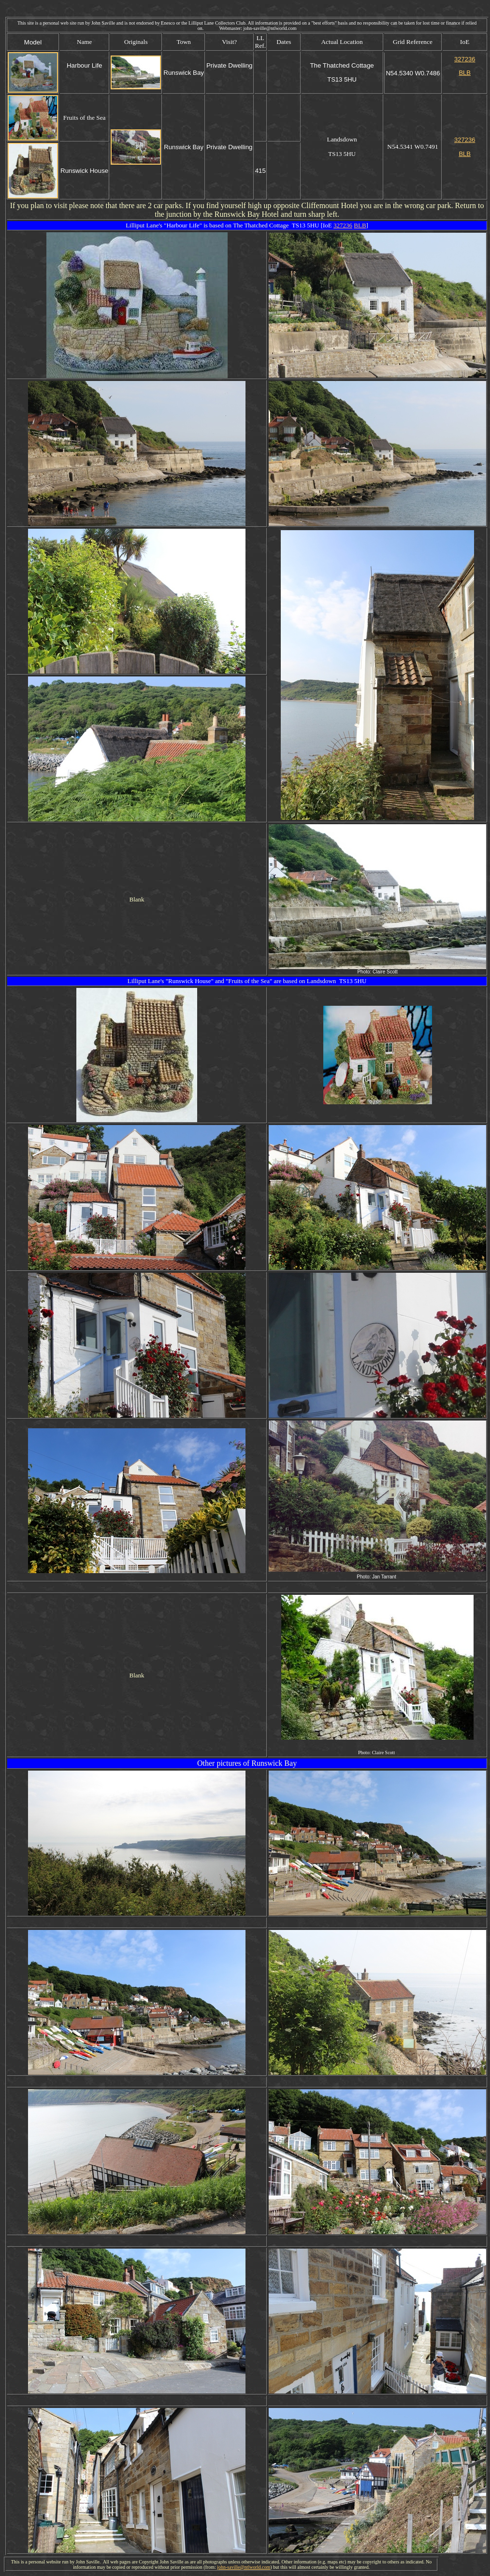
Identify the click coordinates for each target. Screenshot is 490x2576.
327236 (342, 225)
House (203, 981)
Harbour (176, 225)
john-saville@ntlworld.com (243, 2567)
